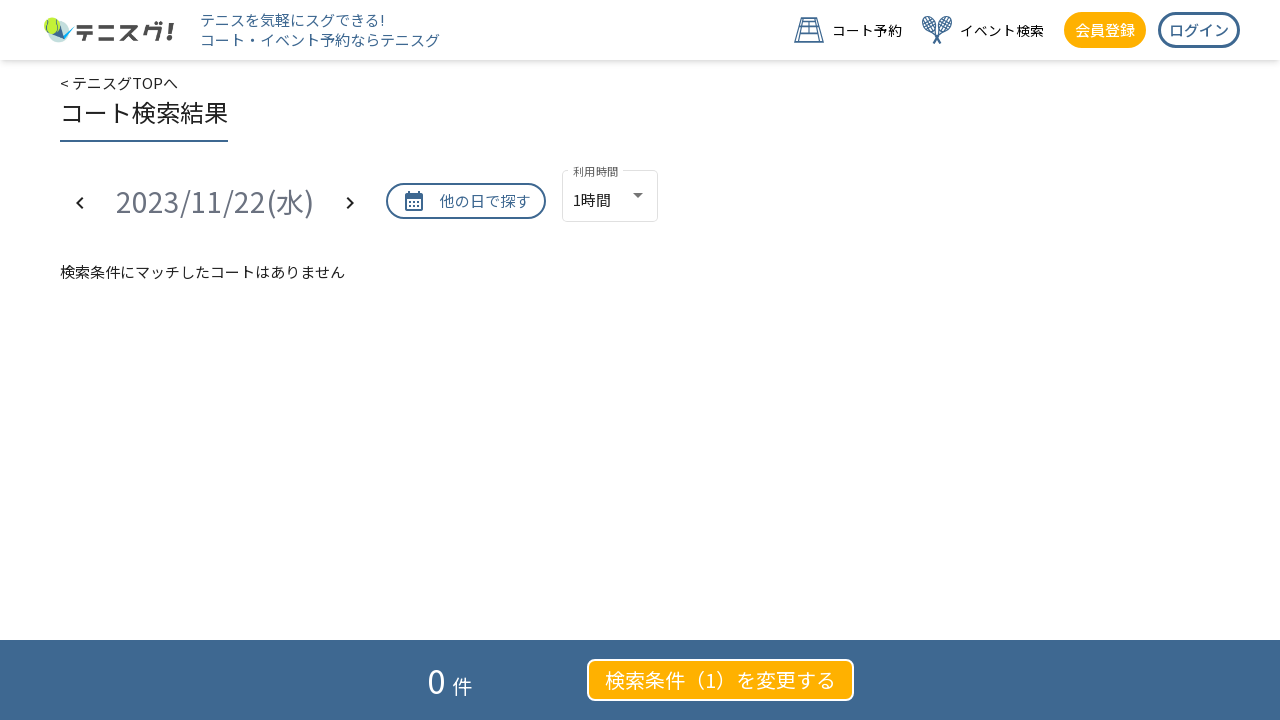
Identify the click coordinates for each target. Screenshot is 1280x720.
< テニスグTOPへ (119, 82)
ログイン (1199, 29)
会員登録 (1105, 29)
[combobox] (610, 199)
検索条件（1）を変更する (720, 679)
